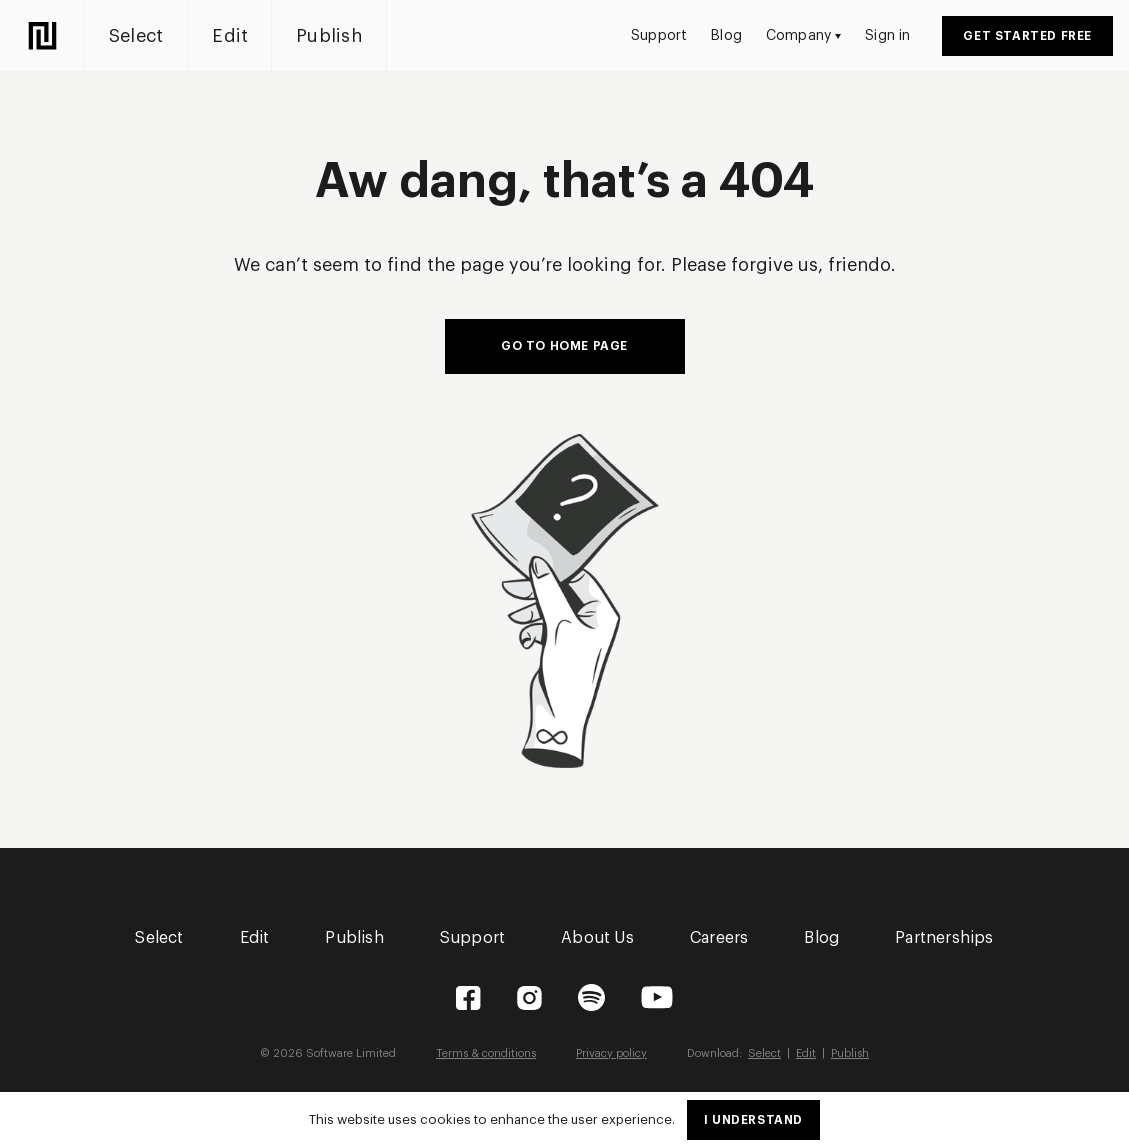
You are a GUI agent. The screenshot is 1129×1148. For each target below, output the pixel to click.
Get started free (1027, 36)
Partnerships (944, 938)
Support (659, 36)
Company (803, 36)
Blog (726, 36)
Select (136, 36)
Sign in (887, 36)
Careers (719, 938)
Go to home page (564, 346)
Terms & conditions (486, 1053)
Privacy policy (611, 1053)
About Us (597, 938)
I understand (753, 1120)
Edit (230, 36)
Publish (329, 36)
